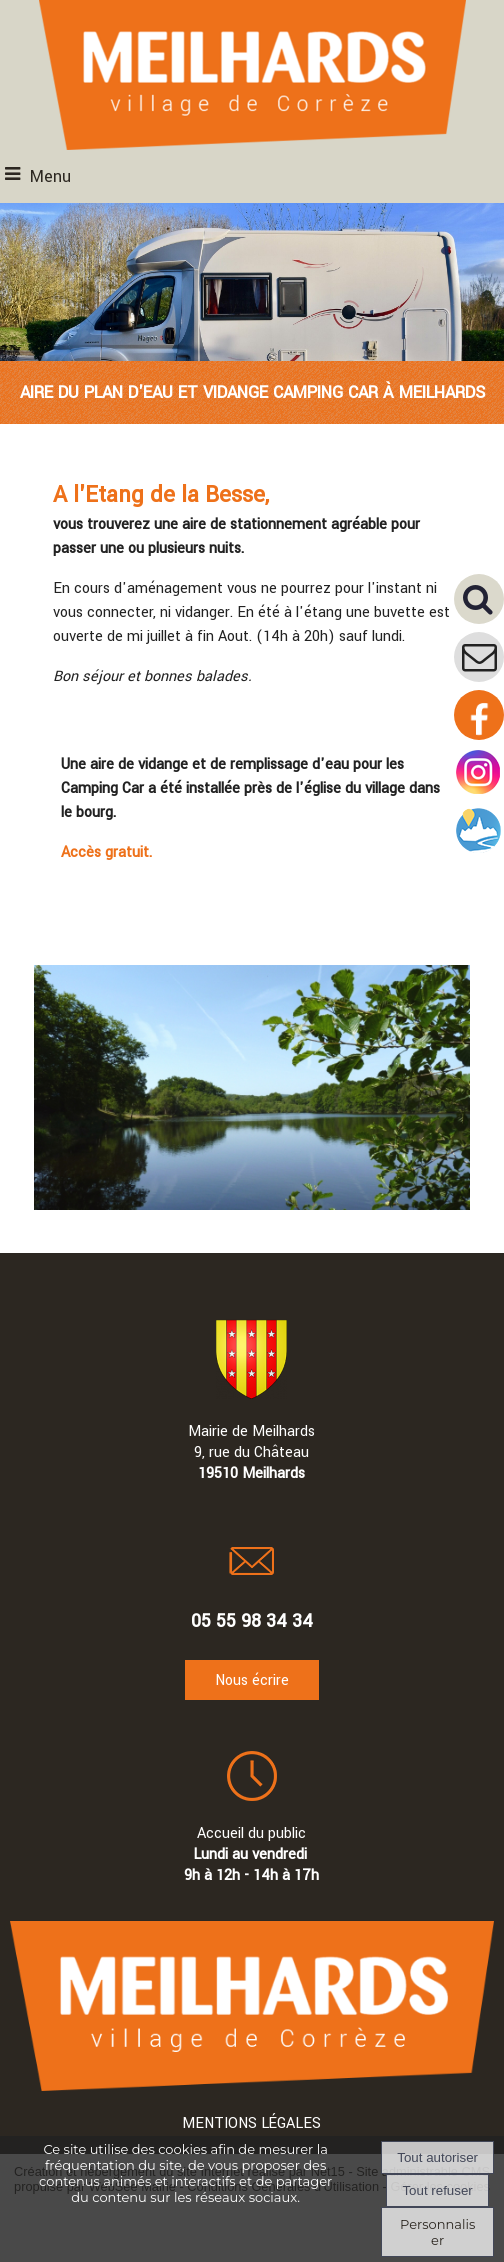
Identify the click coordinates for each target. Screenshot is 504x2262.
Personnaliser (437, 2232)
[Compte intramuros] (479, 851)
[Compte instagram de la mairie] (479, 793)
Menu (50, 176)
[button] (479, 599)
